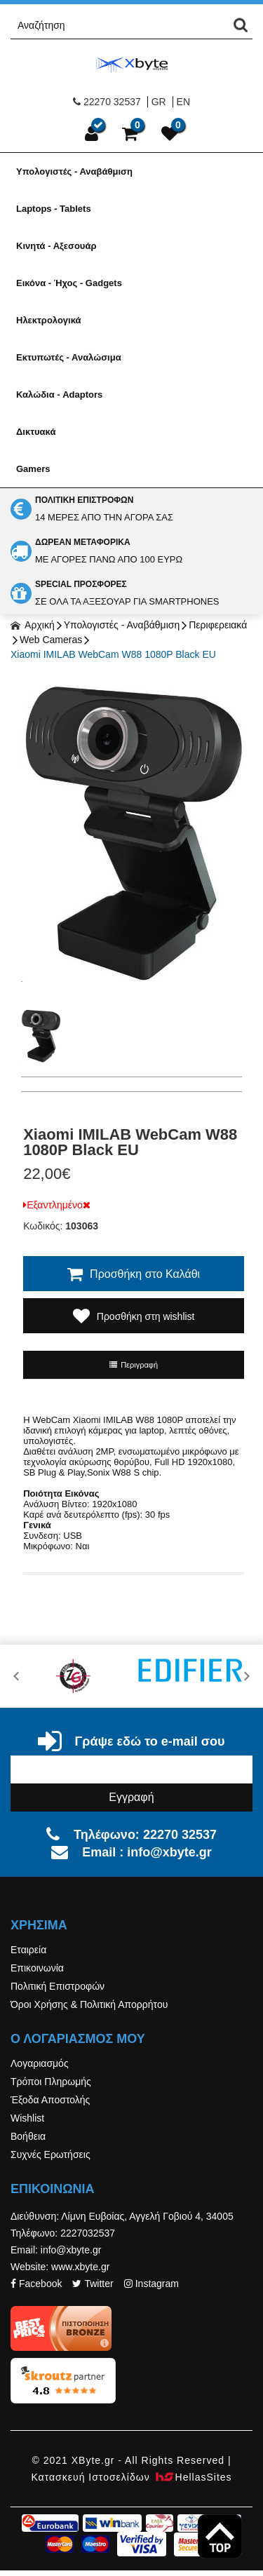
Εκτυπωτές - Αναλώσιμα (68, 357)
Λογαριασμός (40, 2063)
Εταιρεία (28, 1949)
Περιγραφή (133, 1365)
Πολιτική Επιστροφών (57, 1986)
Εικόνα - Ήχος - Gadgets (69, 283)
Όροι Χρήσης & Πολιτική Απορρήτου (89, 2004)
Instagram (151, 2283)
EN (183, 101)
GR (158, 101)
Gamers (33, 469)
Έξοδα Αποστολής (50, 2099)
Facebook (36, 2283)
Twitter (92, 2283)
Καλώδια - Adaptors (59, 394)
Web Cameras (51, 639)
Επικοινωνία (37, 1968)
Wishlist (27, 2118)
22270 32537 (107, 101)
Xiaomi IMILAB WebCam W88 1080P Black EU (113, 654)
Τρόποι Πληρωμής (51, 2081)
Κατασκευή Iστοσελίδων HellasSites (131, 2477)
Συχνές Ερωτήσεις (50, 2154)
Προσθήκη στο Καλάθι (133, 1273)
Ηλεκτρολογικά (48, 320)
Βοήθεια (28, 2136)
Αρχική (33, 624)
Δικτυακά (35, 431)
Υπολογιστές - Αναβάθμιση (74, 171)
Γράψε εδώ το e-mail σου (131, 1741)
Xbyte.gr (131, 64)
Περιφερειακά (218, 624)
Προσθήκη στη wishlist (134, 1315)
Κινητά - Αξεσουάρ (56, 246)
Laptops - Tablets (53, 208)
